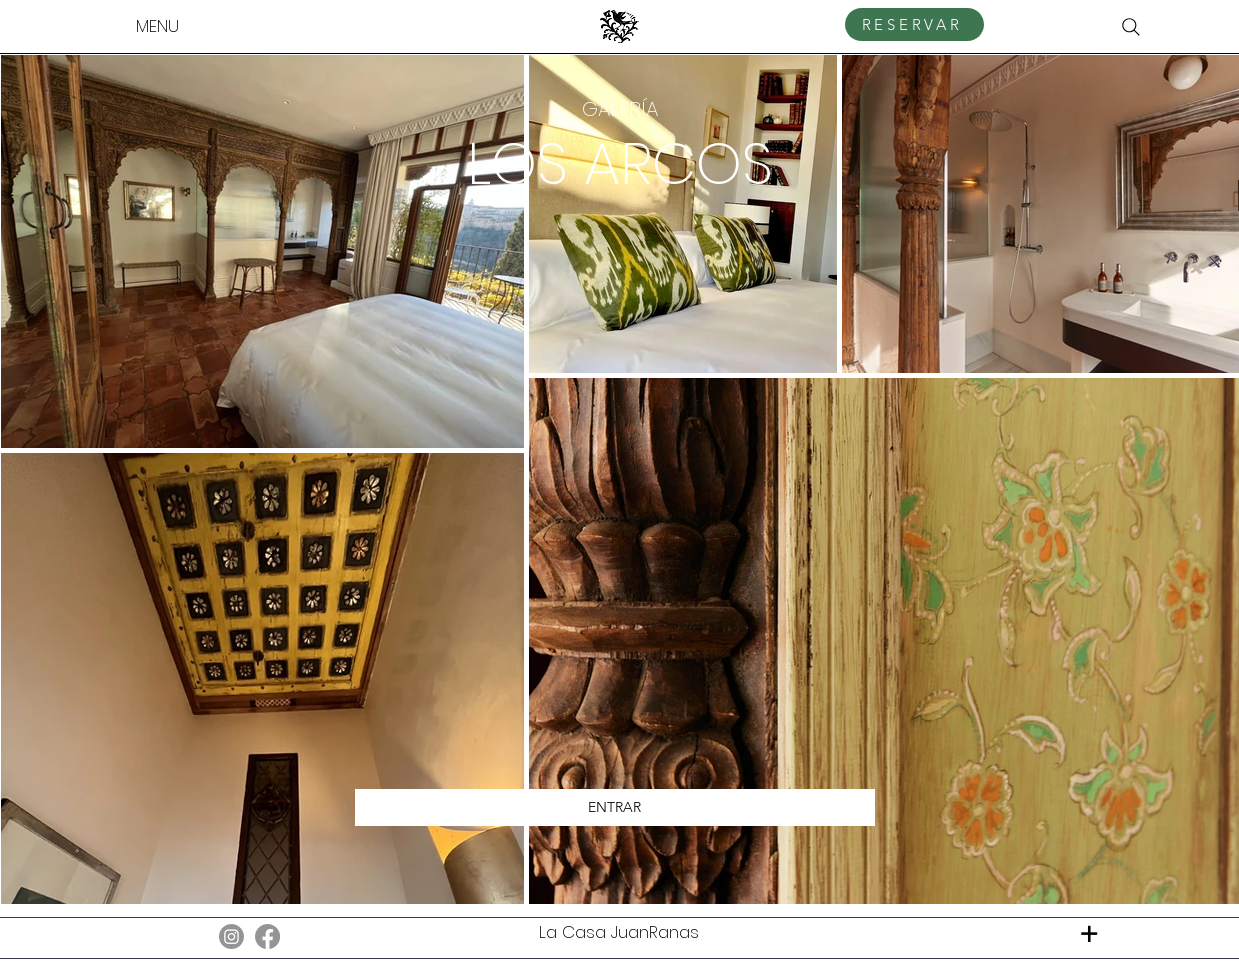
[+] (1089, 933)
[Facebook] (267, 936)
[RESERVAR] (914, 24)
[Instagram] (231, 936)
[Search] (1131, 27)
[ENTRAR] (615, 807)
